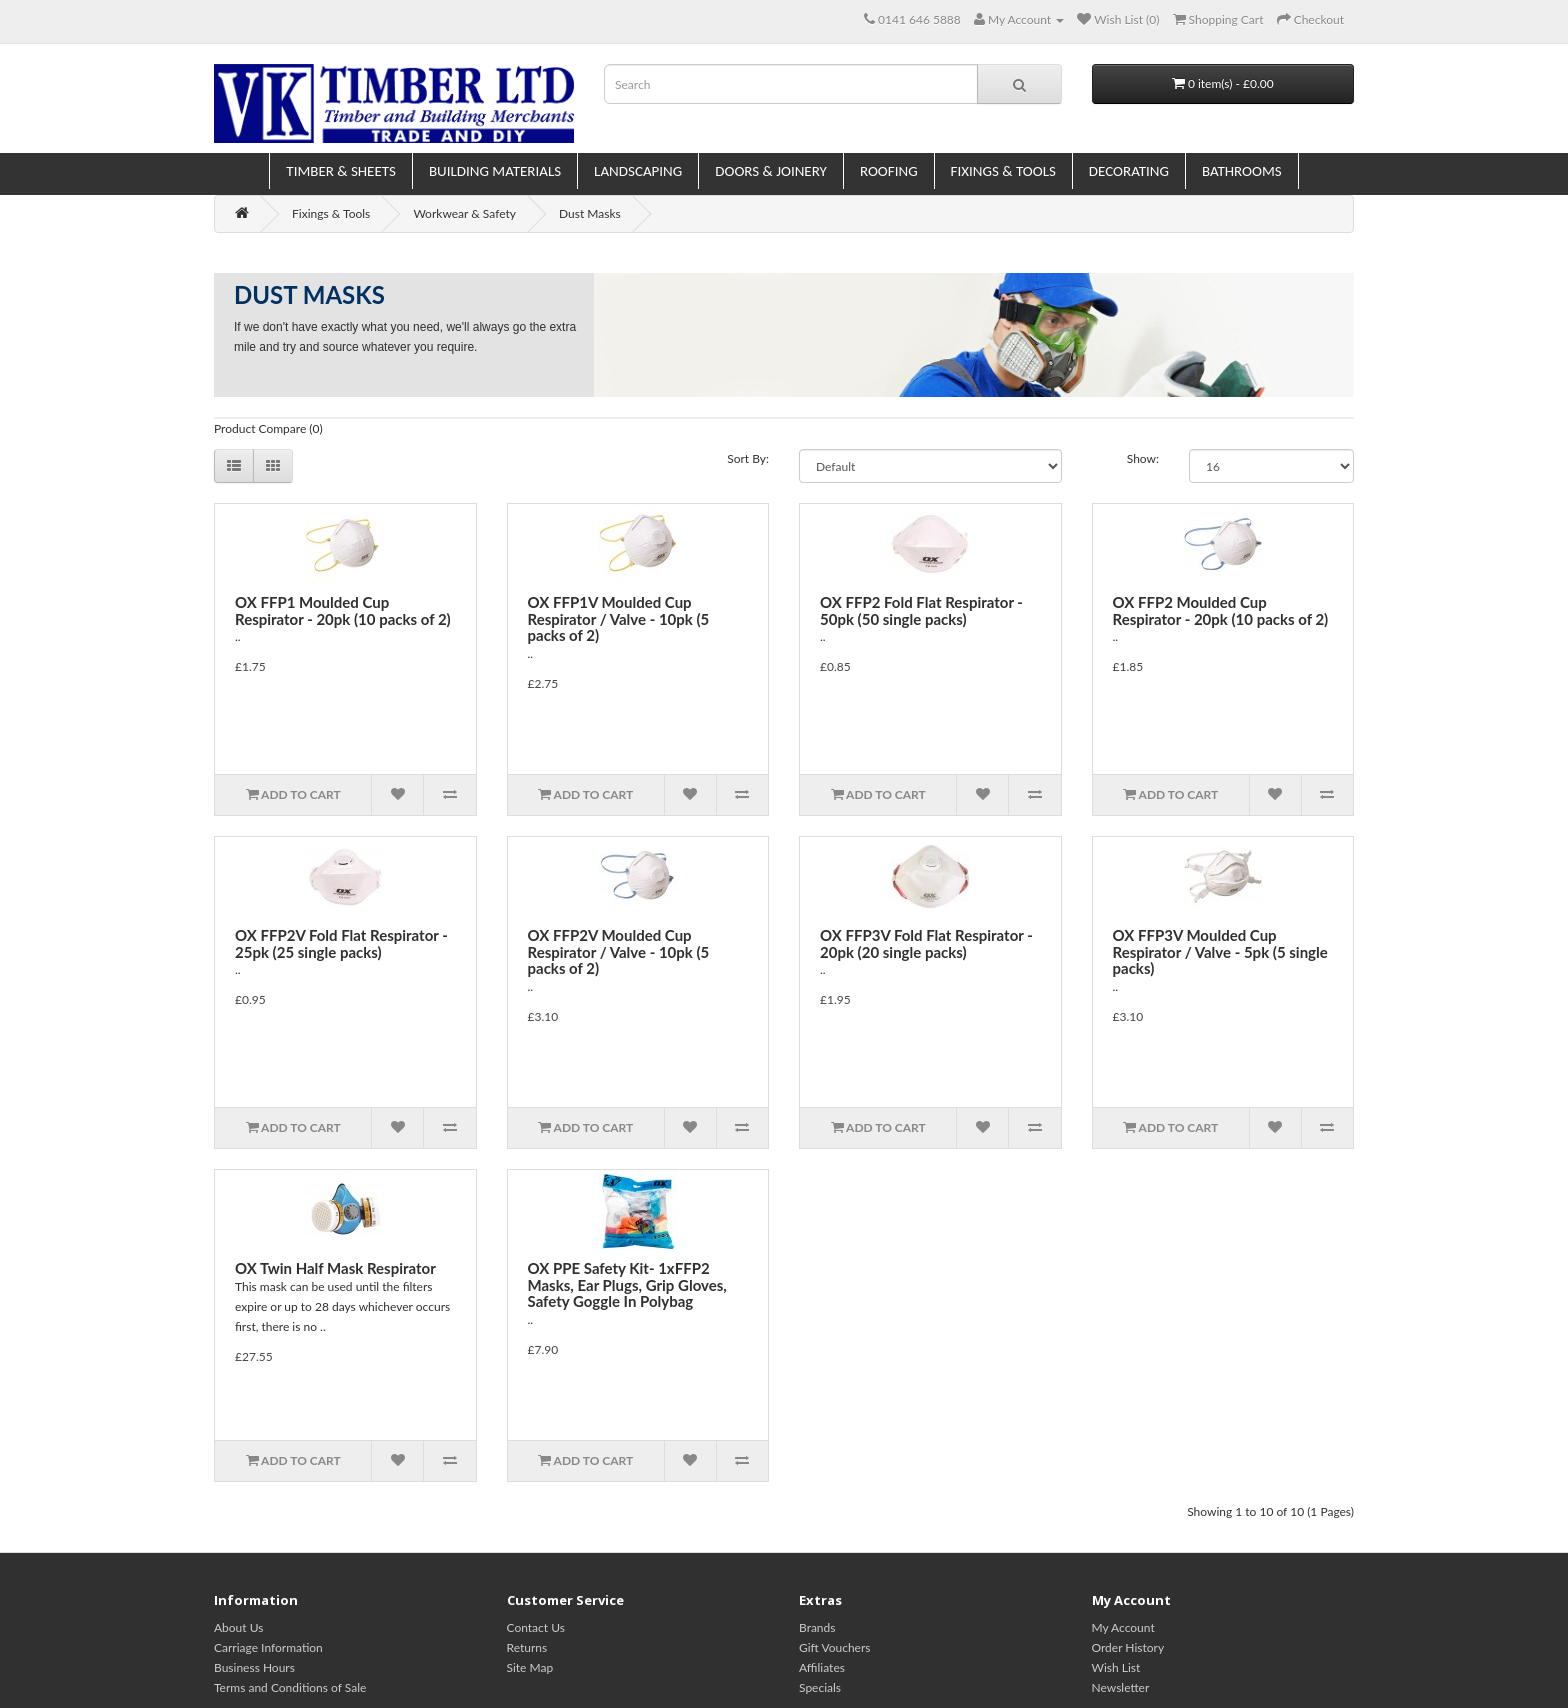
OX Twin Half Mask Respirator (335, 1268)
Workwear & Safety (464, 213)
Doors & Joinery (771, 171)
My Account (1123, 1627)
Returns (527, 1647)
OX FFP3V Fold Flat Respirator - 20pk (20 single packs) (926, 943)
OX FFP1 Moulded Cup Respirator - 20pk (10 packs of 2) (343, 610)
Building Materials (495, 171)
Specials (820, 1687)
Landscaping (638, 171)
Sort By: (748, 458)
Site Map (530, 1667)
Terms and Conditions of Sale (290, 1687)
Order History (1128, 1647)
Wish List (1116, 1667)
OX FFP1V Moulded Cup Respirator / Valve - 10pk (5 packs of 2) (619, 618)
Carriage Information (268, 1647)
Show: (1143, 458)
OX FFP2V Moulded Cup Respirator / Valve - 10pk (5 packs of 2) (619, 951)
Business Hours (254, 1667)
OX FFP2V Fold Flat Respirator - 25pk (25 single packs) (341, 943)
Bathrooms (1242, 171)
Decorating (1129, 171)
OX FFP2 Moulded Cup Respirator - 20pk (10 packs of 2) (1221, 610)
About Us (238, 1627)
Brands (817, 1627)
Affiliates (822, 1667)
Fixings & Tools (1003, 171)
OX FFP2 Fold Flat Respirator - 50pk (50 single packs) (921, 610)
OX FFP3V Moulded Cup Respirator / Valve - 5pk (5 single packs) (1220, 951)
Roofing (889, 171)
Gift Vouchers (834, 1647)
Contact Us (536, 1627)
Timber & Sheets (341, 171)
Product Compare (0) (268, 428)
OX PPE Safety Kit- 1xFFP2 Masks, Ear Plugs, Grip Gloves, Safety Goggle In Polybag (627, 1284)
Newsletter (1121, 1687)
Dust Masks (590, 213)
